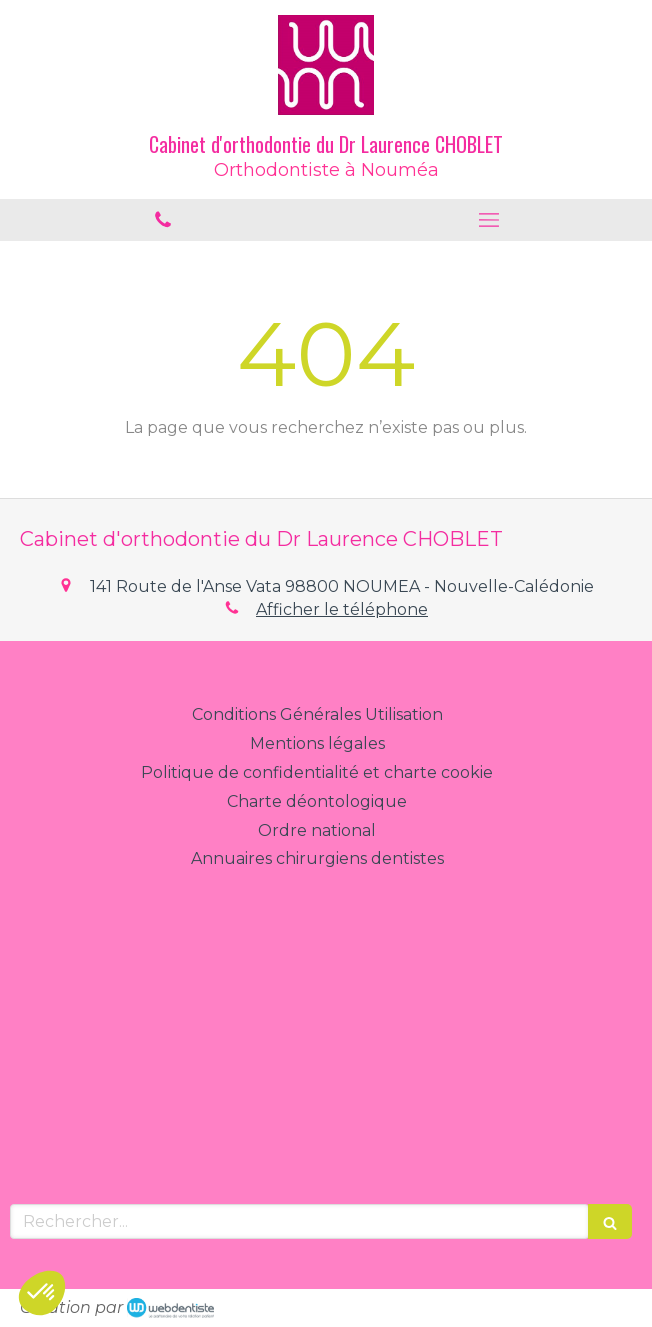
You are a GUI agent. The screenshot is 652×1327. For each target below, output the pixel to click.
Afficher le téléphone (342, 609)
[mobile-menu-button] (489, 220)
